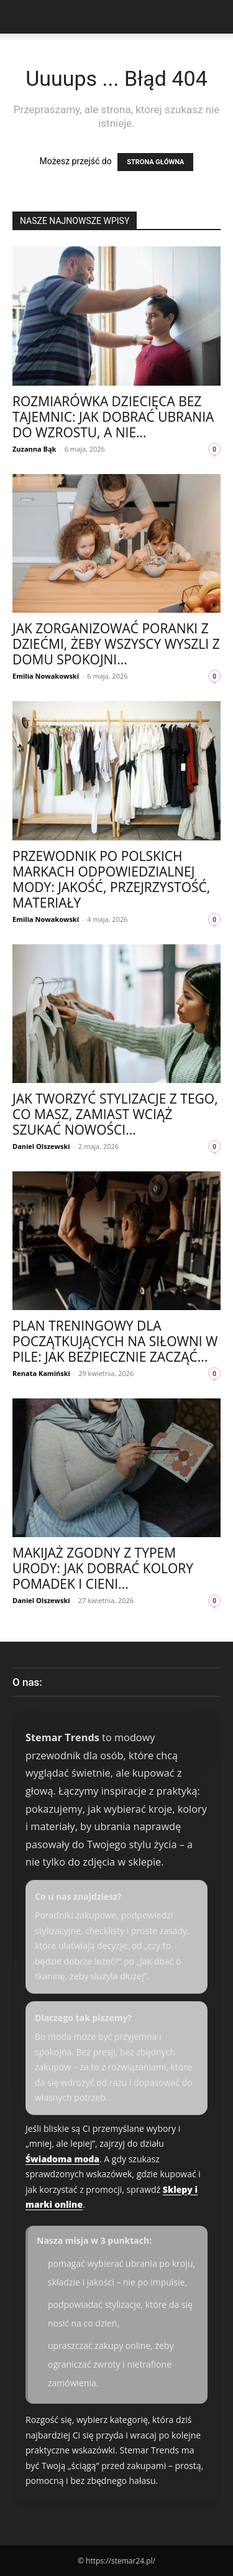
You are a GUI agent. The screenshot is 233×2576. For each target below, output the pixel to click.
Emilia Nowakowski (45, 676)
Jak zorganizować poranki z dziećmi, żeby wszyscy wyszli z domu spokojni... (116, 644)
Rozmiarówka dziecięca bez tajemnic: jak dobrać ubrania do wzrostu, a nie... (113, 417)
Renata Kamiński (41, 1373)
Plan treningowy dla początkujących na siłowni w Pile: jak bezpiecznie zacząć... (114, 1341)
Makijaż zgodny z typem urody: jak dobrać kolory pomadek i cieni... (102, 1568)
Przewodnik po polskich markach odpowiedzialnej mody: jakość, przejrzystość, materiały (111, 879)
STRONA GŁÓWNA (155, 162)
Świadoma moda (62, 2159)
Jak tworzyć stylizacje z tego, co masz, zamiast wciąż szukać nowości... (115, 1114)
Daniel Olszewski (41, 1146)
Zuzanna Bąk (34, 448)
